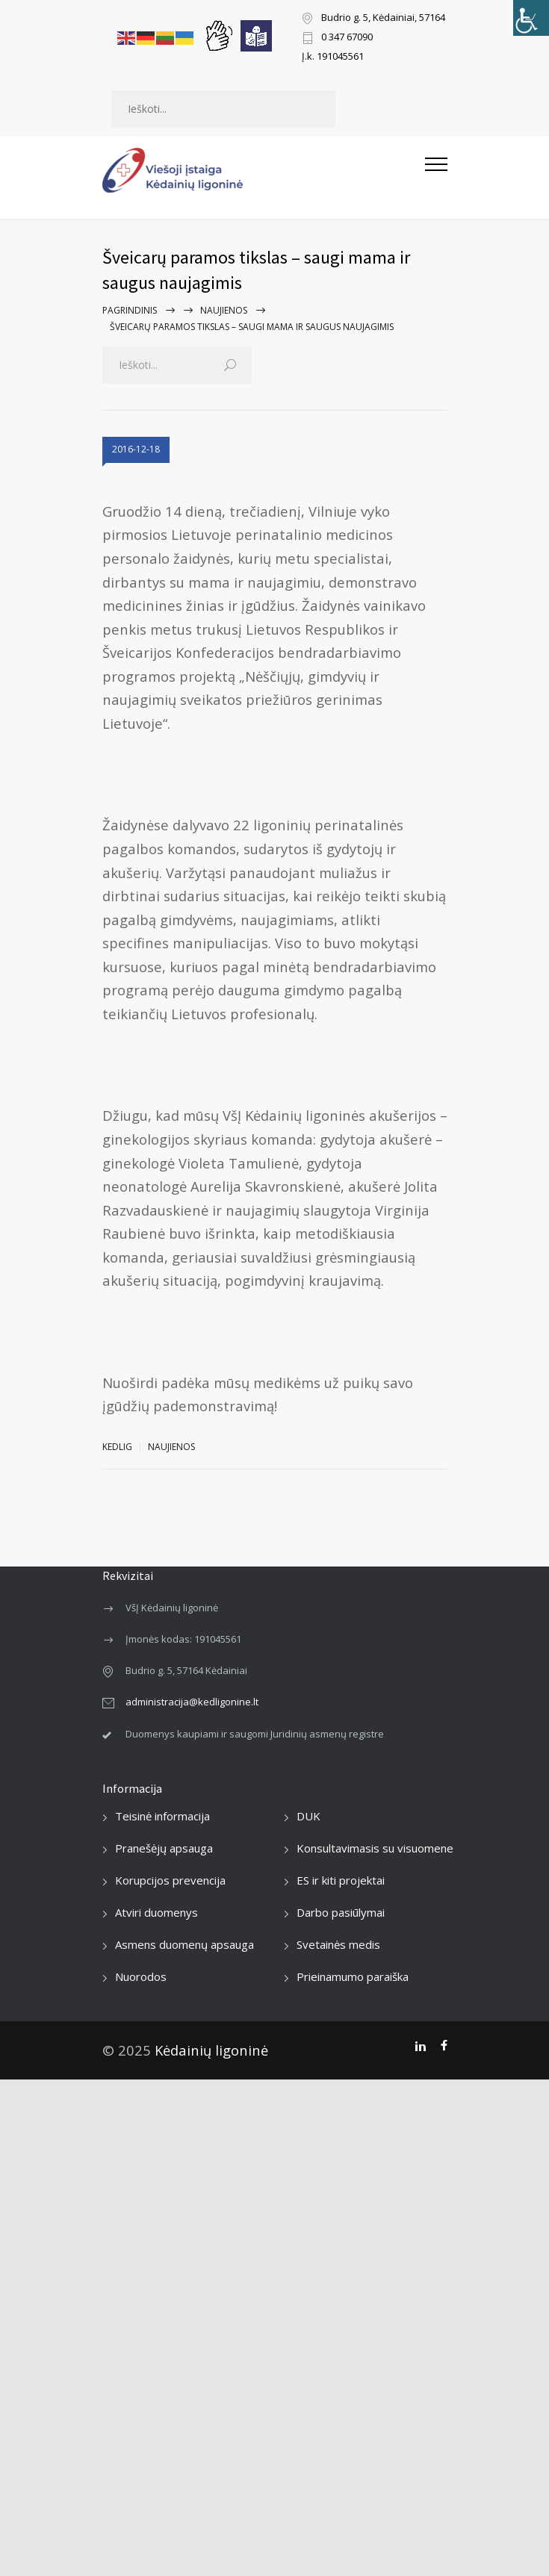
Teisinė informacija (162, 1815)
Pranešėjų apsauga (164, 1848)
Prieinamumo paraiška (353, 1976)
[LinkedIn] (420, 2046)
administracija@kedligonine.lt (191, 1701)
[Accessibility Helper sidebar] (531, 18)
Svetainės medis (338, 1944)
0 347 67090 (347, 37)
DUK (308, 1815)
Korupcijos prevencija (170, 1880)
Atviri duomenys (156, 1912)
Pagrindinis (129, 310)
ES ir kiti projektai (341, 1880)
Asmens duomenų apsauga (184, 1944)
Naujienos (223, 310)
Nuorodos (141, 1976)
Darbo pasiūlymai (341, 1912)
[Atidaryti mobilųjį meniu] (436, 170)
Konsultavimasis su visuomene (375, 1848)
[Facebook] (444, 2046)
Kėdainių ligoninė (211, 2050)
